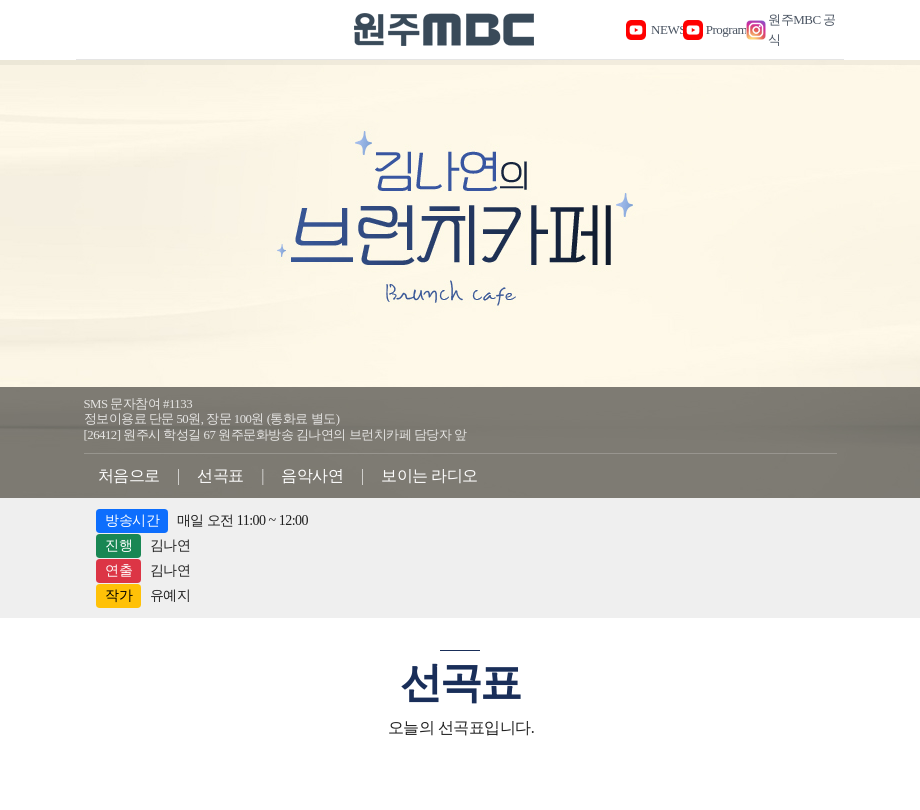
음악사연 (312, 475)
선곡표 (220, 475)
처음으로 (129, 475)
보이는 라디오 (429, 475)
